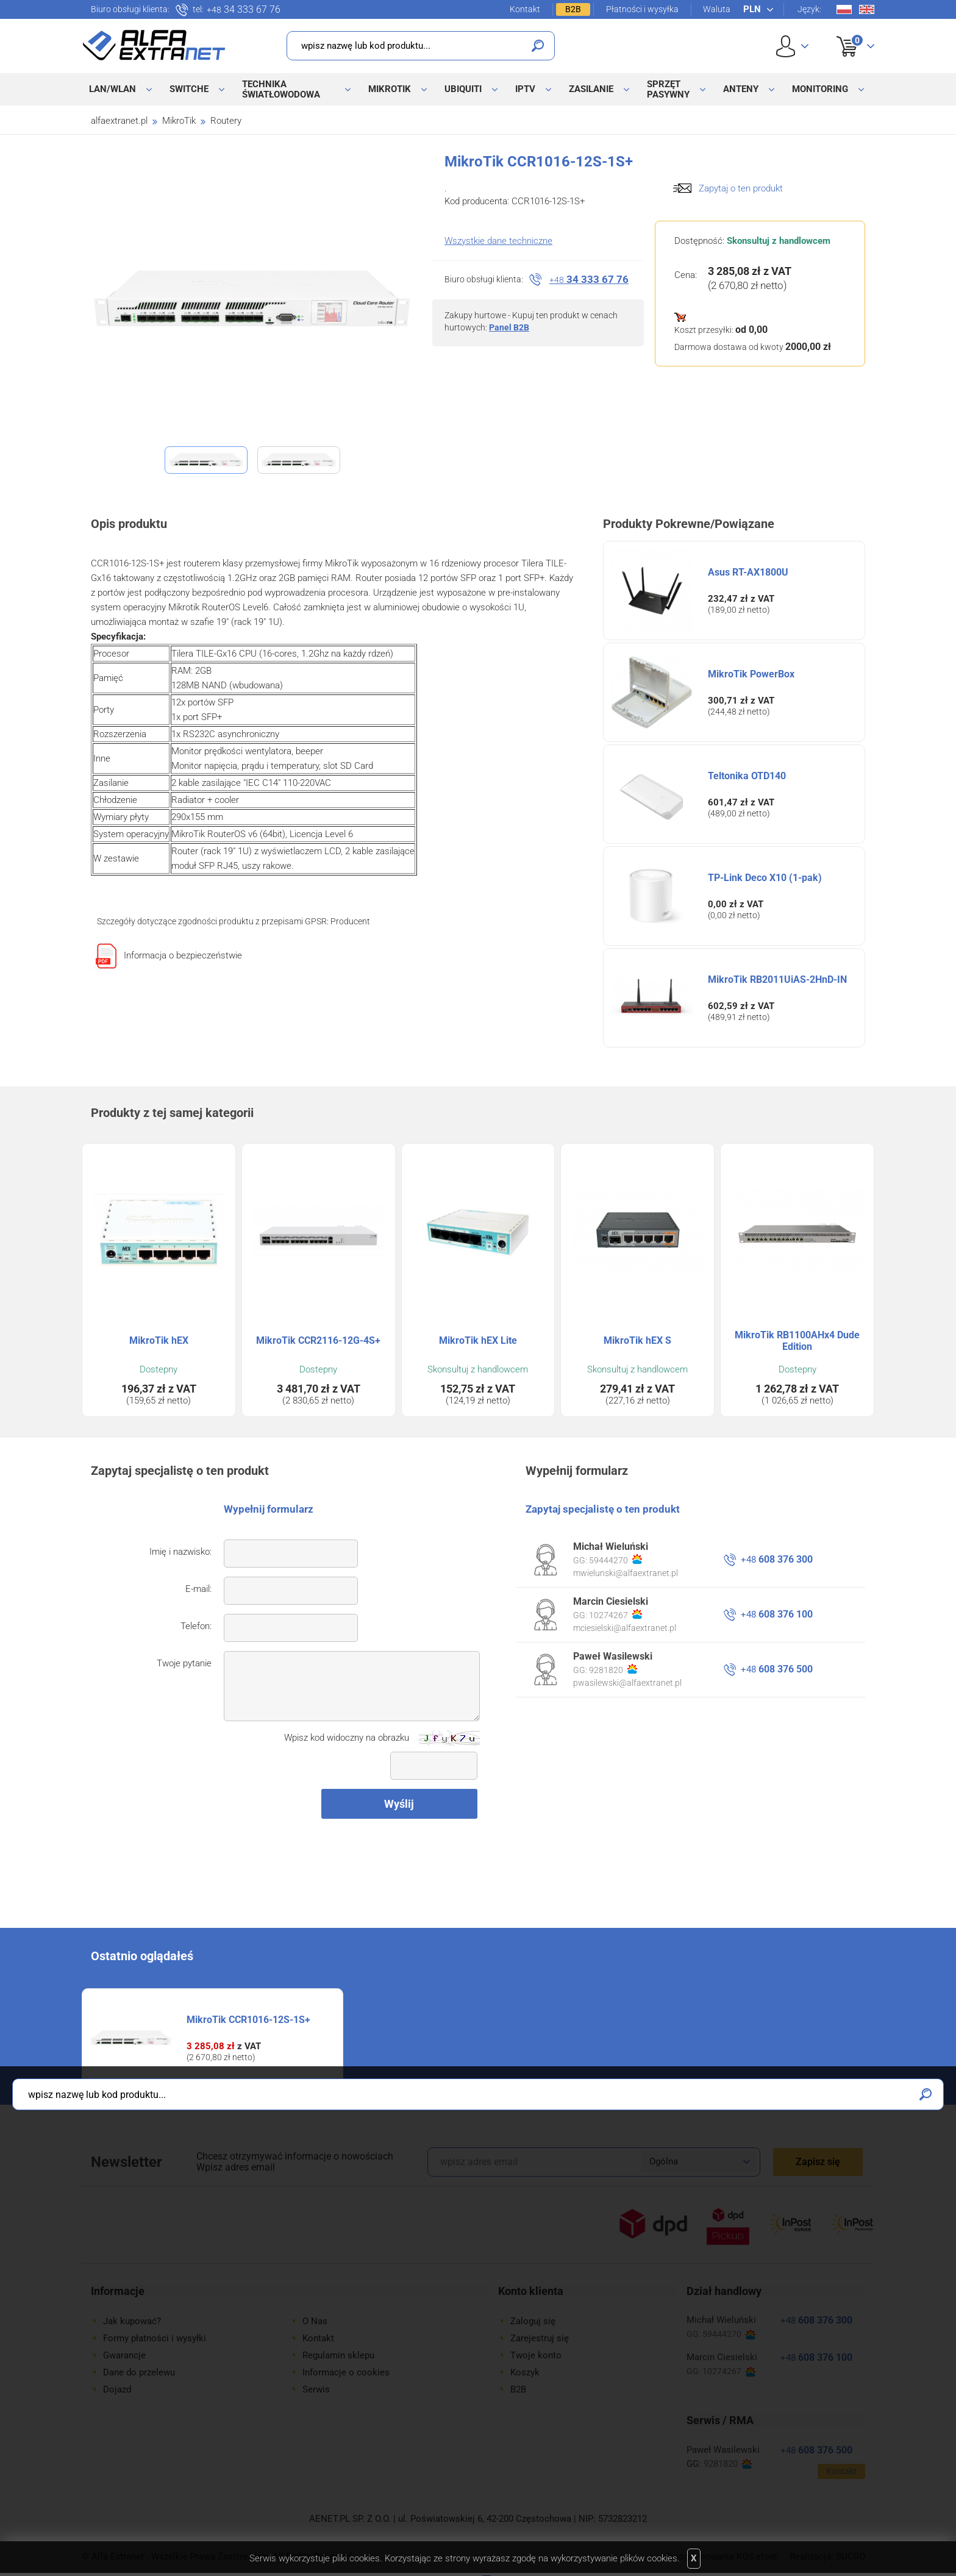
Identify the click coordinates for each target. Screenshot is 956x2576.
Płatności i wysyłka (642, 9)
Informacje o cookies (346, 2372)
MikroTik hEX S (637, 1340)
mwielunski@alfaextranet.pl (625, 1573)
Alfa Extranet (154, 45)
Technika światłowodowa (281, 89)
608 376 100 (777, 1614)
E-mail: (198, 1588)
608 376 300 (777, 1559)
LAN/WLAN (112, 89)
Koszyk (848, 33)
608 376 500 (777, 1669)
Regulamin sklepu (338, 2355)
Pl (844, 9)
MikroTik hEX (158, 1340)
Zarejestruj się (539, 2338)
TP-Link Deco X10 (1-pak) (765, 877)
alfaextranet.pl (119, 120)
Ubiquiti (463, 89)
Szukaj (538, 46)
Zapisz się (818, 2161)
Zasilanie (591, 89)
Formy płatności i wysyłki (154, 2338)
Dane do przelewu (139, 2372)
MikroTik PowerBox (751, 674)
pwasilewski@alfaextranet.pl (627, 1683)
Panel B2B (509, 327)
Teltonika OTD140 (747, 776)
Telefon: (196, 1626)
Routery (225, 120)
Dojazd (117, 2389)
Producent (350, 921)
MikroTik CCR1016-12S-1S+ (248, 2019)
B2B (573, 9)
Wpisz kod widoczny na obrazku (346, 1737)
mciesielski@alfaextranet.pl (624, 1628)
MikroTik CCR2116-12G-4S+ (318, 1340)
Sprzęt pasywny (668, 89)
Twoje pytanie (184, 1663)
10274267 (615, 1614)
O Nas (314, 2321)
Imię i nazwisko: (180, 1551)
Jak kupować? (132, 2321)
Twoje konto (536, 2355)
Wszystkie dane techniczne (498, 240)
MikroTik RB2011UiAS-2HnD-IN (777, 979)
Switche (189, 89)
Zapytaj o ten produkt (741, 188)
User (792, 46)
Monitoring (820, 89)
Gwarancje (124, 2355)
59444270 (615, 1559)
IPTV (525, 89)
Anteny (740, 89)
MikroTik (389, 89)
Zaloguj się (532, 2321)
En (866, 9)
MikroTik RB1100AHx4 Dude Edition (797, 1340)
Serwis (316, 2389)
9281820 (613, 1669)
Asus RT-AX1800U (748, 572)
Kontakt (525, 9)
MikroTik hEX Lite (478, 1340)
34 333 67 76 (243, 9)
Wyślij (399, 1803)
